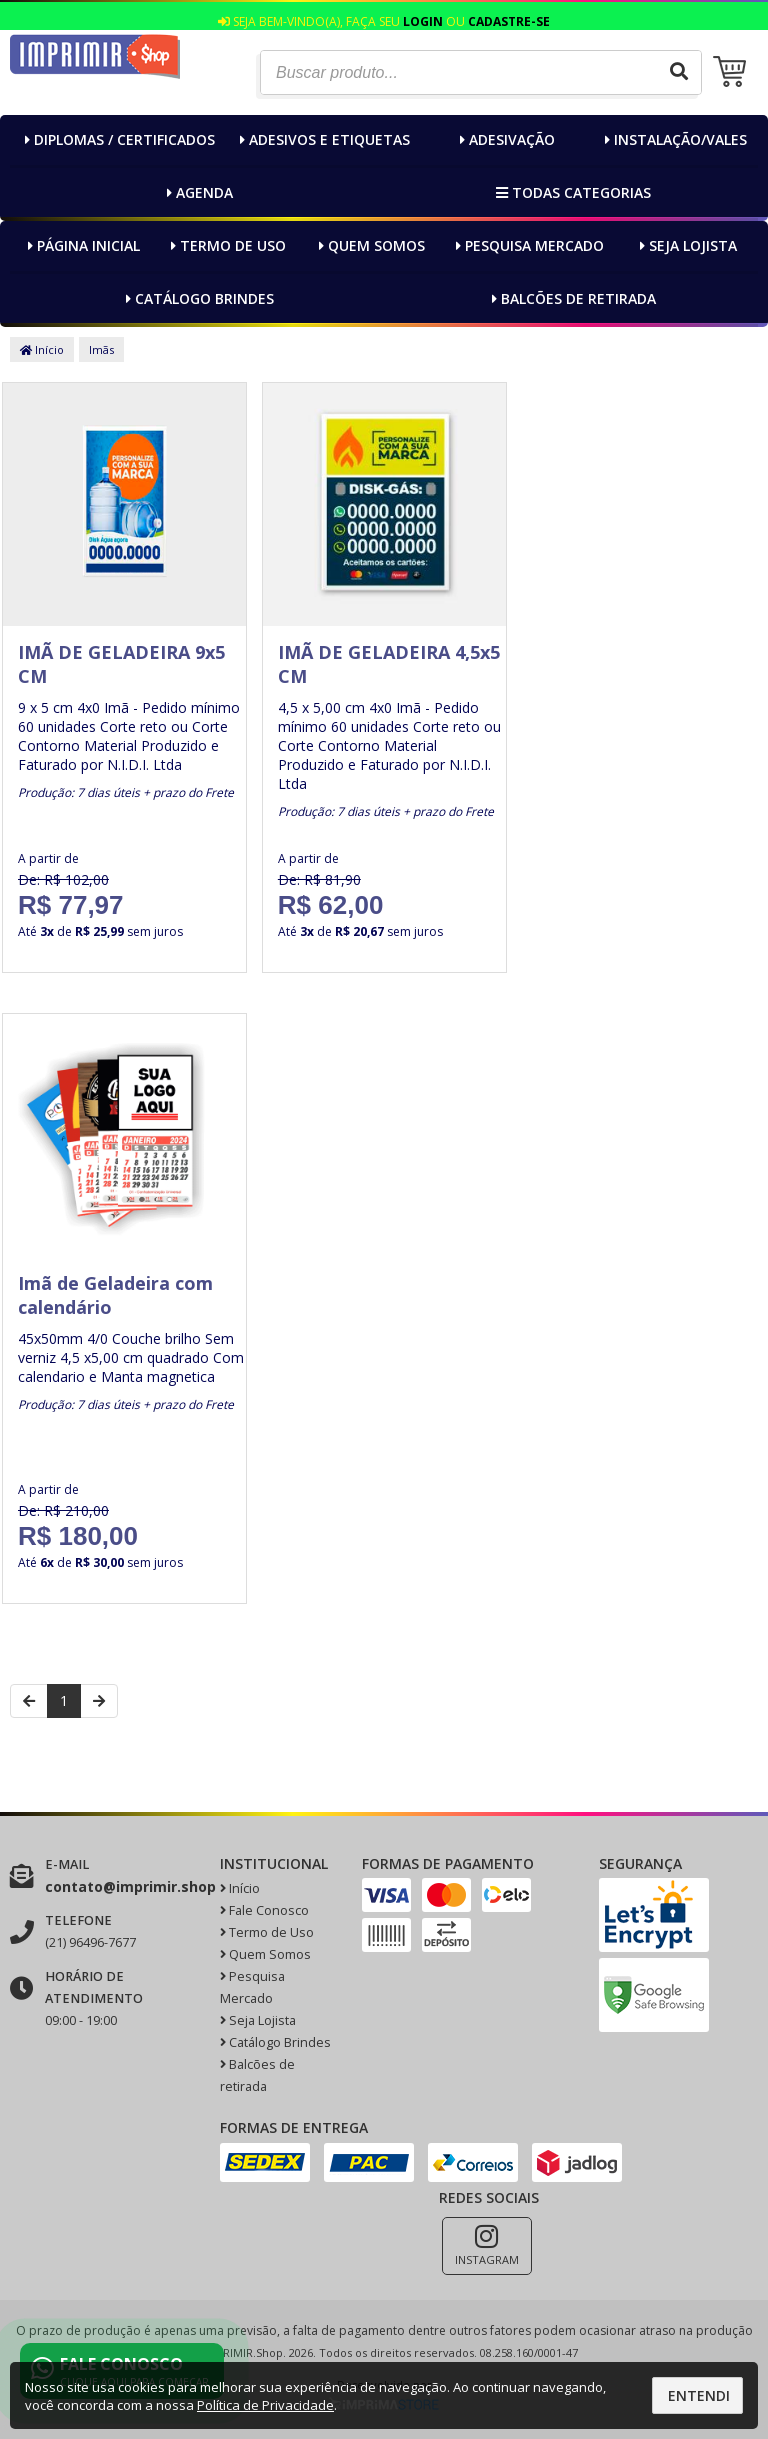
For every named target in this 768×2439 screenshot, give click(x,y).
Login (423, 21)
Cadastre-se (509, 21)
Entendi (699, 2395)
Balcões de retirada (571, 298)
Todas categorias (571, 192)
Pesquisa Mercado (527, 245)
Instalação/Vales (673, 139)
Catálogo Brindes (197, 298)
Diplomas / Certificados (117, 139)
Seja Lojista (686, 245)
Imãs (101, 349)
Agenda (197, 192)
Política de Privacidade (265, 2405)
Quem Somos (369, 245)
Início (42, 349)
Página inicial (81, 245)
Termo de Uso (226, 245)
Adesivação (505, 139)
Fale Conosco (264, 1910)
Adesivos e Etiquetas (322, 139)
